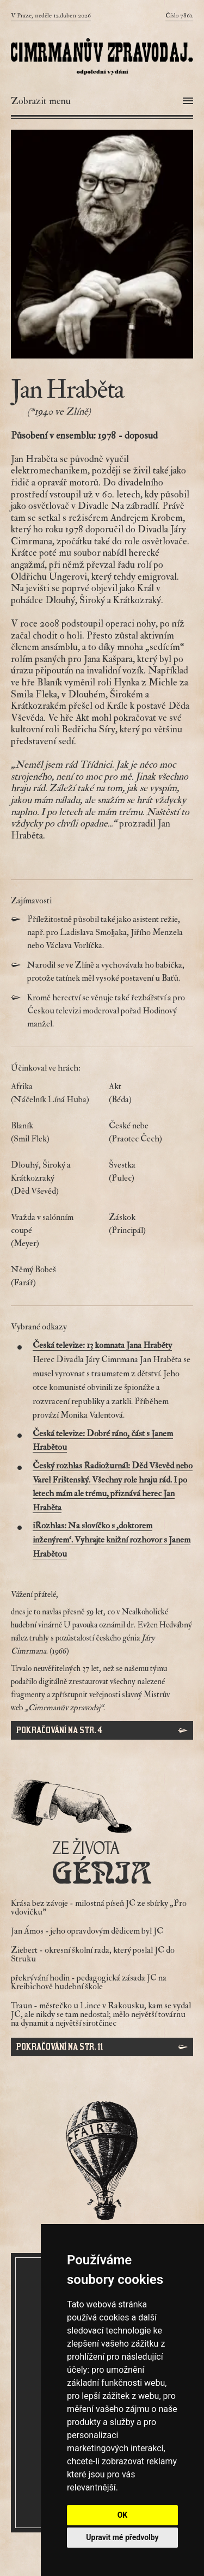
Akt (151, 1093)
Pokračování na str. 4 (59, 1730)
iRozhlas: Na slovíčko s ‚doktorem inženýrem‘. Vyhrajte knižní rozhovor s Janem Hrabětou (111, 1539)
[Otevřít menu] (102, 101)
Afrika (53, 1093)
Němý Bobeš (53, 1276)
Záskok (151, 1224)
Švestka (151, 1171)
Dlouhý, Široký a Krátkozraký (53, 1178)
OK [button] (123, 2515)
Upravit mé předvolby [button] (122, 2537)
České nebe (151, 1132)
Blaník (53, 1132)
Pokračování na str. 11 (59, 2046)
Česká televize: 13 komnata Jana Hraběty (102, 1345)
